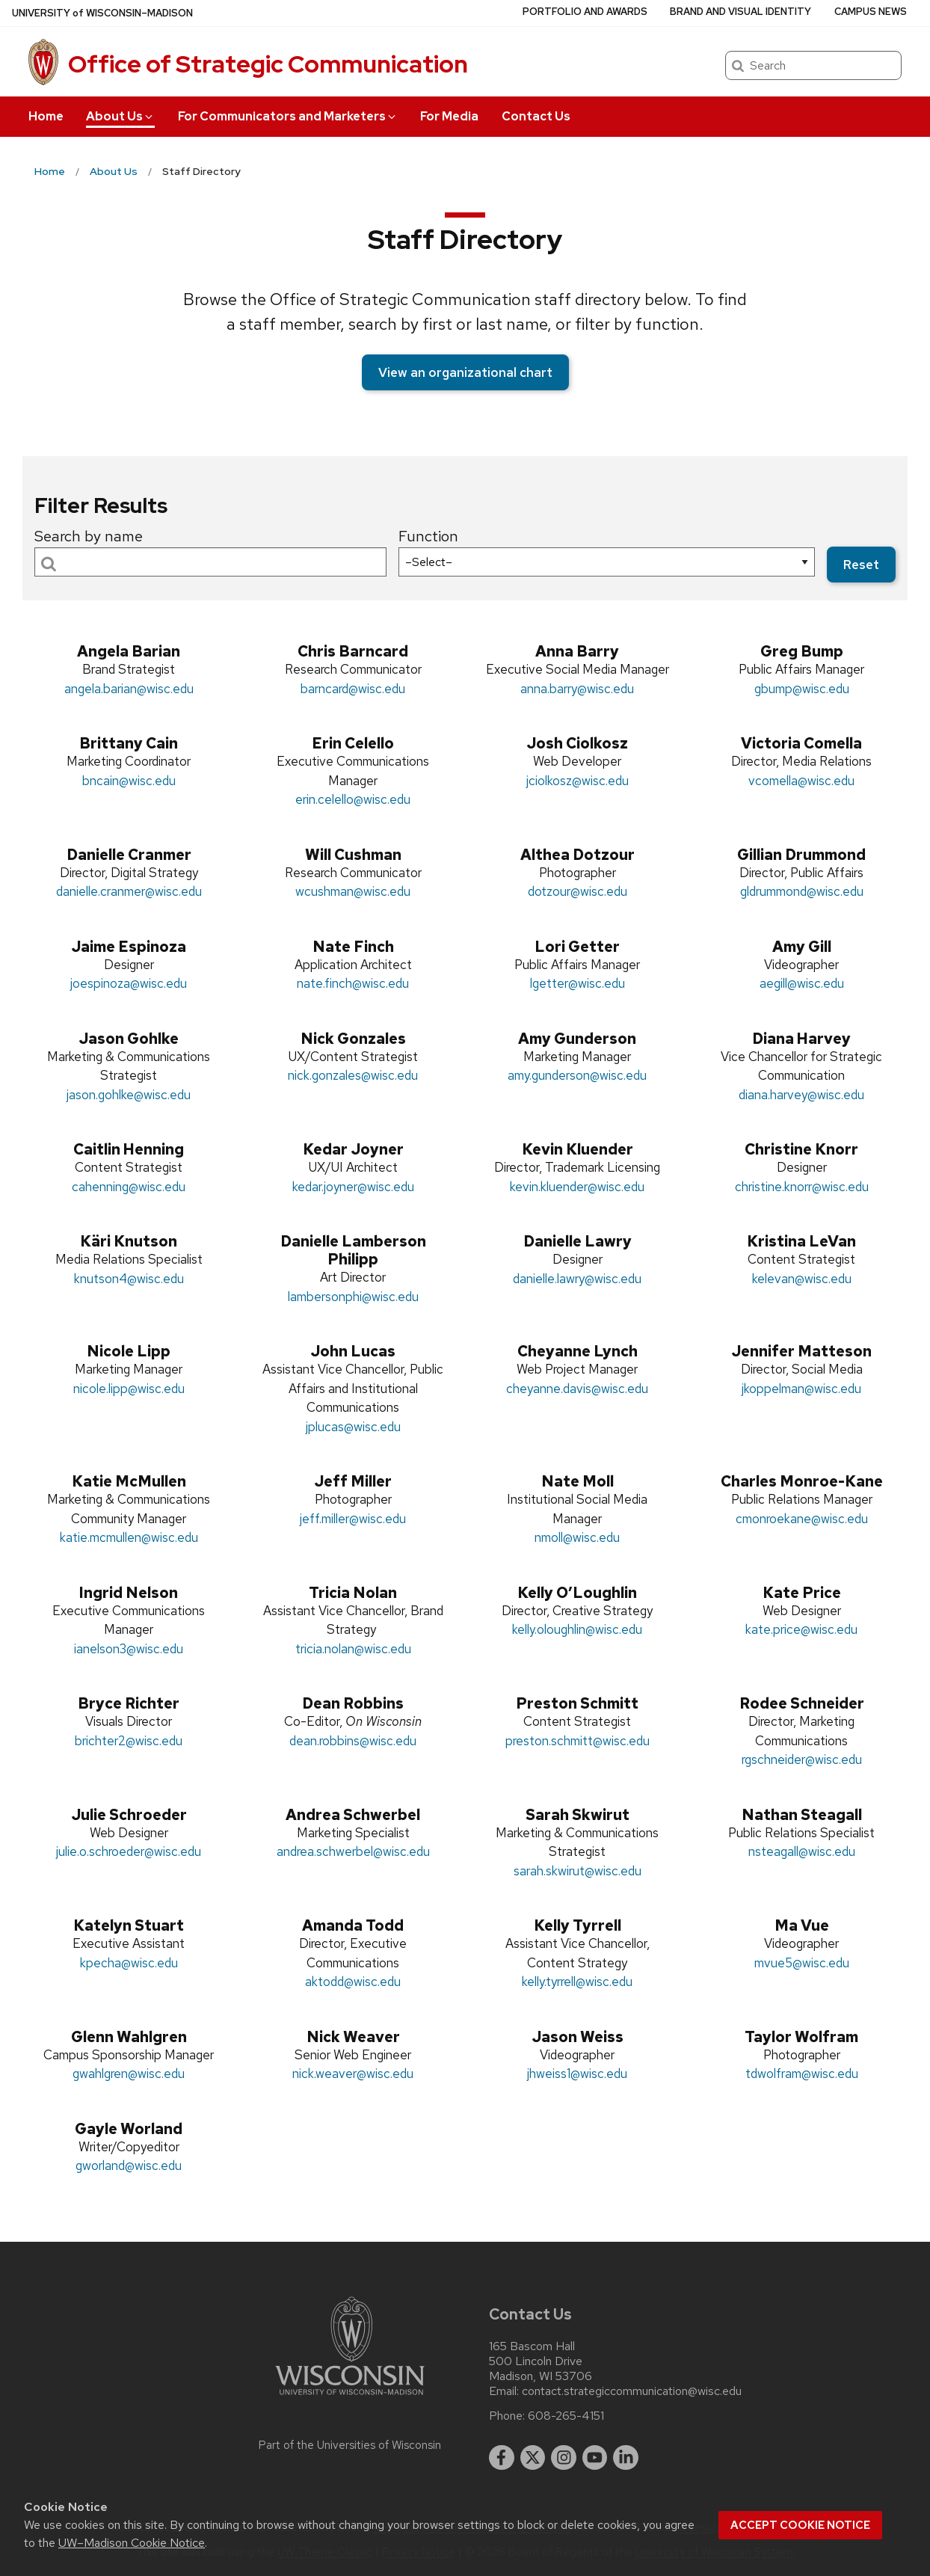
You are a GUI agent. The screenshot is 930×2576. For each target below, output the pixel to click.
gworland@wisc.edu (129, 2165)
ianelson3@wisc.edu (128, 1649)
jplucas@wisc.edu (353, 1426)
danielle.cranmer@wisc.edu (129, 891)
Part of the (350, 2445)
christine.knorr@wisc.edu (802, 1186)
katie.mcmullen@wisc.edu (129, 1537)
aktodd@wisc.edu (353, 1981)
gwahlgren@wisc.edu (129, 2073)
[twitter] (533, 2458)
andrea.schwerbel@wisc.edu (353, 1851)
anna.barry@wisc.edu (577, 688)
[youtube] (595, 2458)
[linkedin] (625, 2458)
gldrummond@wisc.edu (801, 891)
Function (428, 536)
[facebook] (501, 2458)
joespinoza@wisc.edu (128, 983)
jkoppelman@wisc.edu (801, 1388)
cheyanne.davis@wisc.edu (577, 1388)
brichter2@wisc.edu (128, 1741)
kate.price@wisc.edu (801, 1629)
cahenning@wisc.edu (128, 1186)
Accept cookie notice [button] (800, 2525)
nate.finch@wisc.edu (353, 983)
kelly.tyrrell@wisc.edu (577, 1981)
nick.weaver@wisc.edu (352, 2073)
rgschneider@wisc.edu (802, 1759)
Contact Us (536, 116)
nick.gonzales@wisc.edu (353, 1075)
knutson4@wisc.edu (129, 1278)
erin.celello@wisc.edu (352, 799)
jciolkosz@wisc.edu (577, 780)
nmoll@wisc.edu (577, 1537)
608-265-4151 (566, 2416)
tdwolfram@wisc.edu (801, 2073)
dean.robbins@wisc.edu (352, 1741)
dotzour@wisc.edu (577, 891)
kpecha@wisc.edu (129, 1963)
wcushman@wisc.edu (352, 891)
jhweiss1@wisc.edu (577, 2073)
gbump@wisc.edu (801, 688)
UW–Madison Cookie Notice (131, 2543)
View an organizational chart (465, 372)
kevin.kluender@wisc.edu (577, 1186)
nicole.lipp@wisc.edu (129, 1388)
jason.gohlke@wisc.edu (129, 1094)
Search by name (88, 536)
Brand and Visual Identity (740, 11)
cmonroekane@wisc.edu (802, 1518)
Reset (861, 564)
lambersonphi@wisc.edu (353, 1296)
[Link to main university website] (350, 2398)
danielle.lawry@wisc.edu (577, 1278)
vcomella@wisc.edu (801, 780)
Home (46, 116)
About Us (120, 116)
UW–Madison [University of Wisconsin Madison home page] (102, 13)
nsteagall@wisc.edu (801, 1851)
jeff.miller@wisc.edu (353, 1518)
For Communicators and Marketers (288, 116)
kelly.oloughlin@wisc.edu (577, 1629)
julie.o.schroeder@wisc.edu (128, 1851)
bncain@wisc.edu (129, 780)
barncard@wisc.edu (353, 688)
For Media (449, 116)
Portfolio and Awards (585, 11)
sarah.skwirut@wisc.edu (577, 1871)
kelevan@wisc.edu (802, 1278)
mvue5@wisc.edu (801, 1963)
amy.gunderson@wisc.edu (577, 1075)
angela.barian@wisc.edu (129, 688)
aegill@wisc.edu (802, 983)
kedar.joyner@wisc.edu (353, 1186)
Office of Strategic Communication (268, 64)
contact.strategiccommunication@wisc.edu (632, 2391)
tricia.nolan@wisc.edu (353, 1649)
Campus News (870, 11)
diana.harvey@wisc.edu (801, 1094)
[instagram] (563, 2458)
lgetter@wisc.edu (577, 983)
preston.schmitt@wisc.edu (577, 1741)
